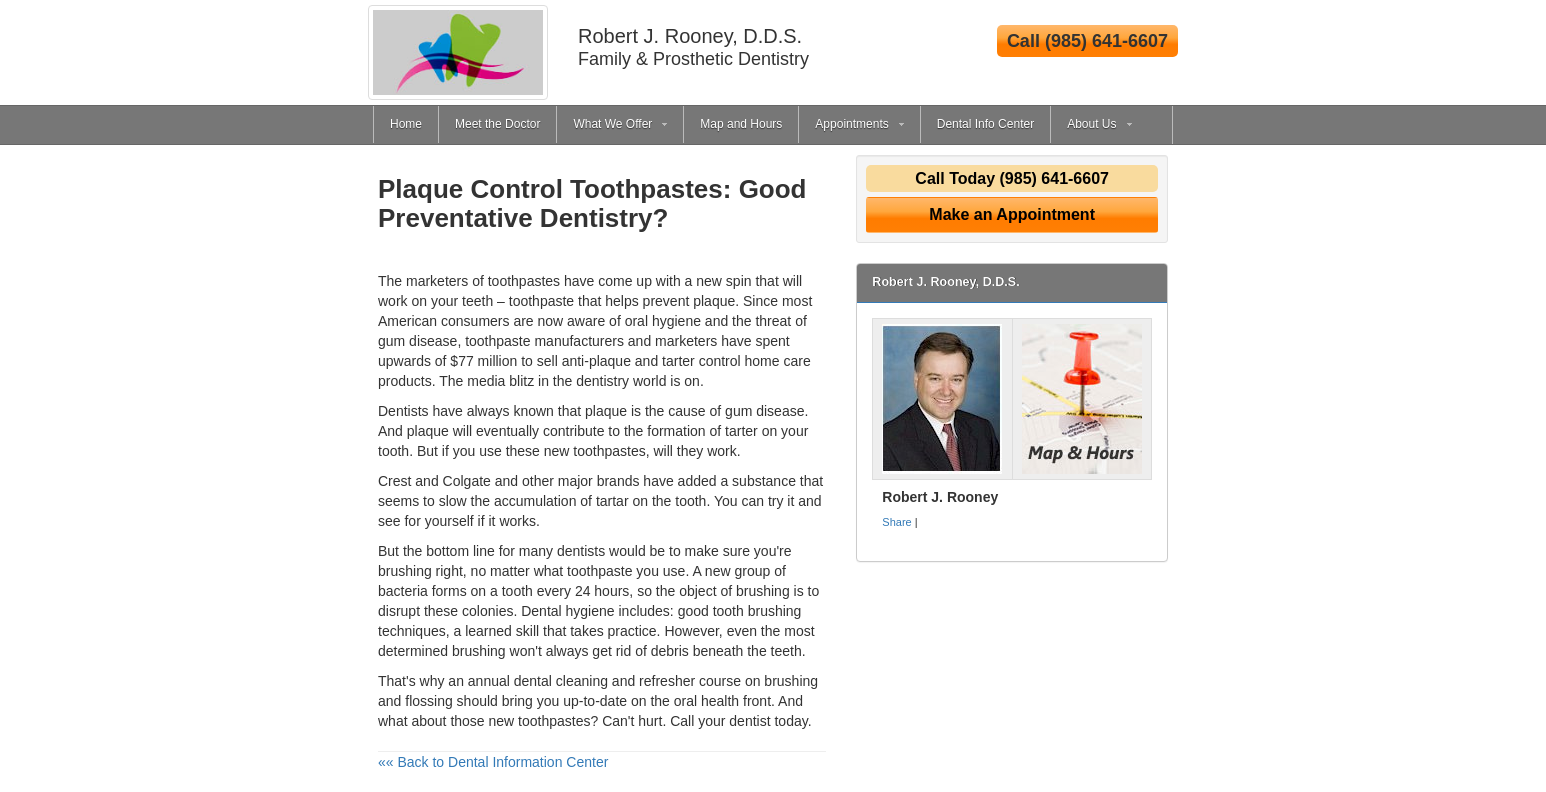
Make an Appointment (1012, 214)
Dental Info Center (985, 124)
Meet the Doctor (497, 124)
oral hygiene (663, 321)
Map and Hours (741, 124)
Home (406, 124)
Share (896, 522)
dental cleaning (561, 681)
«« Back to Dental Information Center (493, 762)
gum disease (764, 411)
